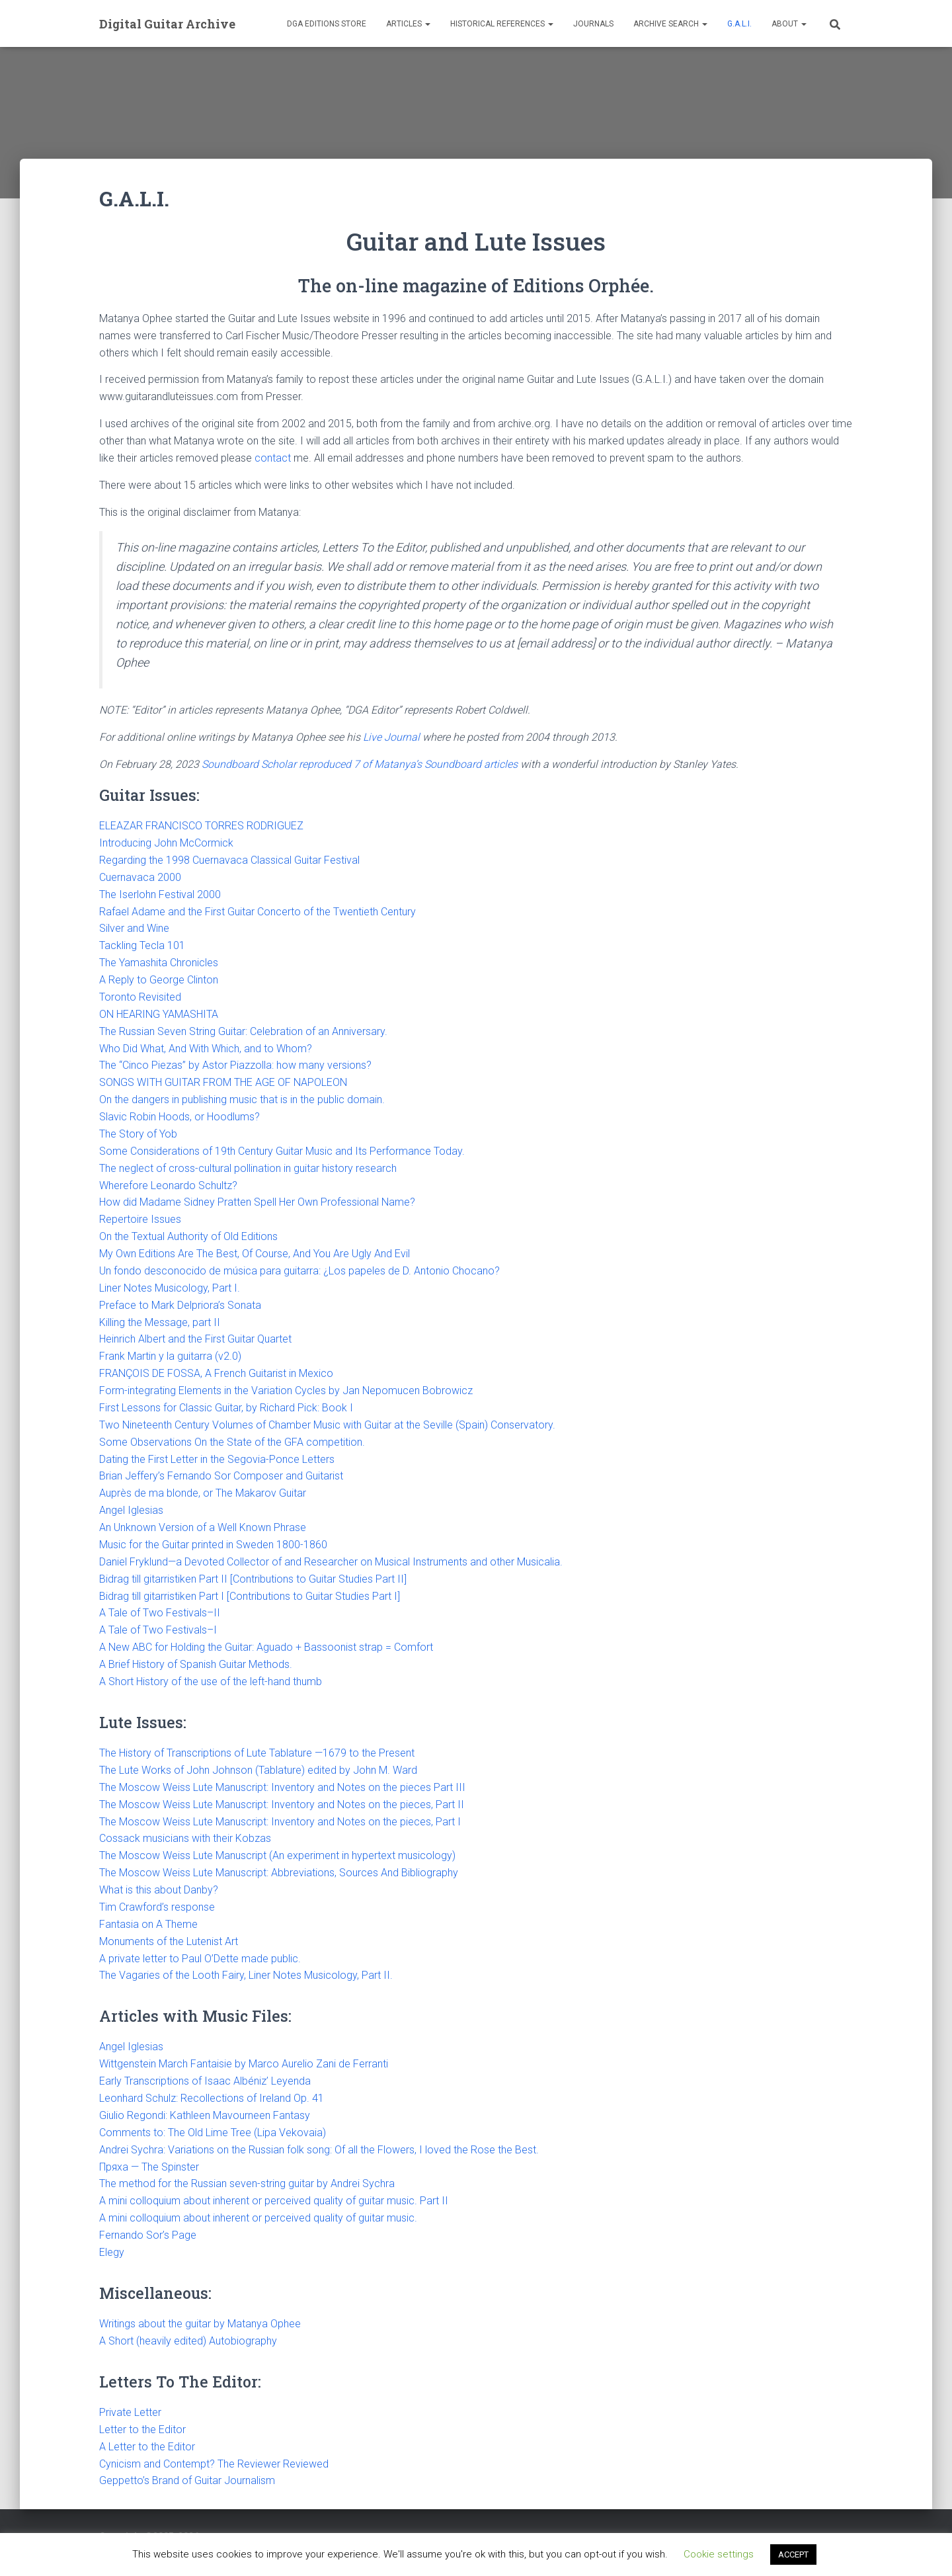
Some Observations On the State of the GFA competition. (232, 1442)
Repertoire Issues (140, 1219)
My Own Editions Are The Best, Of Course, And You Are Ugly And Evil (254, 1253)
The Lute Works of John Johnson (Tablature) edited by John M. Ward (258, 1770)
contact (273, 458)
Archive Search (670, 23)
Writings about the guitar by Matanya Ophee (200, 2323)
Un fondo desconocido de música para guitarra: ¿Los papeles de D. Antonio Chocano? (299, 1271)
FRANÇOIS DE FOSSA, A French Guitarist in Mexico (216, 1373)
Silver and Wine (134, 928)
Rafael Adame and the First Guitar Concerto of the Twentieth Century (257, 911)
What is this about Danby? (158, 1890)
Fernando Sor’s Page (147, 2235)
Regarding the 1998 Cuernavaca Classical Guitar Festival (229, 860)
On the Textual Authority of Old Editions (188, 1236)
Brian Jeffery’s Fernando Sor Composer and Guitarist (221, 1476)
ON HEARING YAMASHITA (158, 1014)
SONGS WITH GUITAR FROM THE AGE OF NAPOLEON (223, 1082)
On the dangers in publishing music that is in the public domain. (242, 1099)
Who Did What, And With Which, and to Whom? (205, 1048)
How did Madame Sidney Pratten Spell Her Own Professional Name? (257, 1202)
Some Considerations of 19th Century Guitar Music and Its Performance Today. (282, 1151)
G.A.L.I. (739, 23)
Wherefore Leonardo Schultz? (168, 1185)
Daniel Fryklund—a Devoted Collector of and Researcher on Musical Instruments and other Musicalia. (331, 1562)
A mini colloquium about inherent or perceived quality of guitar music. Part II (273, 2200)
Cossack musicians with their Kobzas (185, 1838)
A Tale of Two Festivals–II (159, 1612)
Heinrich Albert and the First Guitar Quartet (195, 1339)
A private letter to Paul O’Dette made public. (200, 1958)
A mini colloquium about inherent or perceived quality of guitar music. (258, 2218)
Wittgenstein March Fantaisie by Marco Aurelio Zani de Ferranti (243, 2063)
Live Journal (391, 737)
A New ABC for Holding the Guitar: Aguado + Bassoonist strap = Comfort (266, 1647)
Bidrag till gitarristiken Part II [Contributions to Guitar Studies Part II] (253, 1579)
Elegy (111, 2252)
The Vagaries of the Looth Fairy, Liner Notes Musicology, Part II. (246, 1975)
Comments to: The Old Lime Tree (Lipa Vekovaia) (212, 2132)
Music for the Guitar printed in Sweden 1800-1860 (213, 1544)
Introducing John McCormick (166, 843)
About (789, 23)
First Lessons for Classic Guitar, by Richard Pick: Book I (226, 1407)
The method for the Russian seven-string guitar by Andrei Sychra (247, 2183)
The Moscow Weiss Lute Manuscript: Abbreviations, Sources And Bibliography (278, 1872)
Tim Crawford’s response (158, 1907)
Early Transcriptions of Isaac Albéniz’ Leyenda (205, 2081)
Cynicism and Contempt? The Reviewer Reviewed (214, 2464)
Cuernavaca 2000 (140, 877)
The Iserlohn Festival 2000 (160, 894)
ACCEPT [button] (793, 2554)
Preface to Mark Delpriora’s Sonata (180, 1305)
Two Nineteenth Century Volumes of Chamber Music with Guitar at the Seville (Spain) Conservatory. (327, 1425)
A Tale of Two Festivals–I (158, 1630)
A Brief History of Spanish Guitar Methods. (195, 1664)
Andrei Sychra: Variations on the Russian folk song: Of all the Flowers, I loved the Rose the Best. (319, 2149)
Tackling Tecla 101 (142, 945)
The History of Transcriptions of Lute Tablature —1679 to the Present (257, 1753)
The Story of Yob (138, 1134)
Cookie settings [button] (719, 2554)
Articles (408, 23)
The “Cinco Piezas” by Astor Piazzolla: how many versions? (235, 1065)
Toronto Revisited (140, 997)
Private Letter (130, 2412)
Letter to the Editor (142, 2429)
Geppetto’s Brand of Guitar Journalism (187, 2480)
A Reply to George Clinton (158, 980)
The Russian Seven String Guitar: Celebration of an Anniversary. (243, 1031)
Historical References (501, 23)
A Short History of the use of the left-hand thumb (210, 1681)
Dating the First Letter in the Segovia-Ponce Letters (218, 1459)
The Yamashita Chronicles (158, 962)
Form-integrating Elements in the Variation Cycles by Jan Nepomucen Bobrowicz (286, 1390)
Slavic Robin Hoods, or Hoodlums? (179, 1116)
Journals (593, 23)
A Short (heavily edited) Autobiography (188, 2341)
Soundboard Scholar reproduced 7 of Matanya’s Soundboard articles (360, 764)
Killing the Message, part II (159, 1322)
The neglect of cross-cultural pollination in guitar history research (248, 1168)
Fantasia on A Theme (148, 1924)
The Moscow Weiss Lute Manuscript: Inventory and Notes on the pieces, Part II (281, 1804)
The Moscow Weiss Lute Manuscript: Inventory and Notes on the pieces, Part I (280, 1821)
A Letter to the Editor (147, 2446)
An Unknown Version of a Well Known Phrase (202, 1527)
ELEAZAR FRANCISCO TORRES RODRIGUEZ (201, 825)
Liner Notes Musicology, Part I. (169, 1288)
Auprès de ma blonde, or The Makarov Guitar (202, 1493)
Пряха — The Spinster (149, 2167)
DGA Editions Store (326, 23)
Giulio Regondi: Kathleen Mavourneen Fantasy (204, 2115)
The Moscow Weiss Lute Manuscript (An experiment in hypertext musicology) (277, 1855)
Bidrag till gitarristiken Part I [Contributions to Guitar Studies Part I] (249, 1596)
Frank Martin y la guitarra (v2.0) (170, 1356)
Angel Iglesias (131, 1510)
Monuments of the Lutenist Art (168, 1941)
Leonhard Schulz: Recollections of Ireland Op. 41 (211, 2098)
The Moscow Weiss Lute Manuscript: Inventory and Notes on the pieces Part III (282, 1787)
